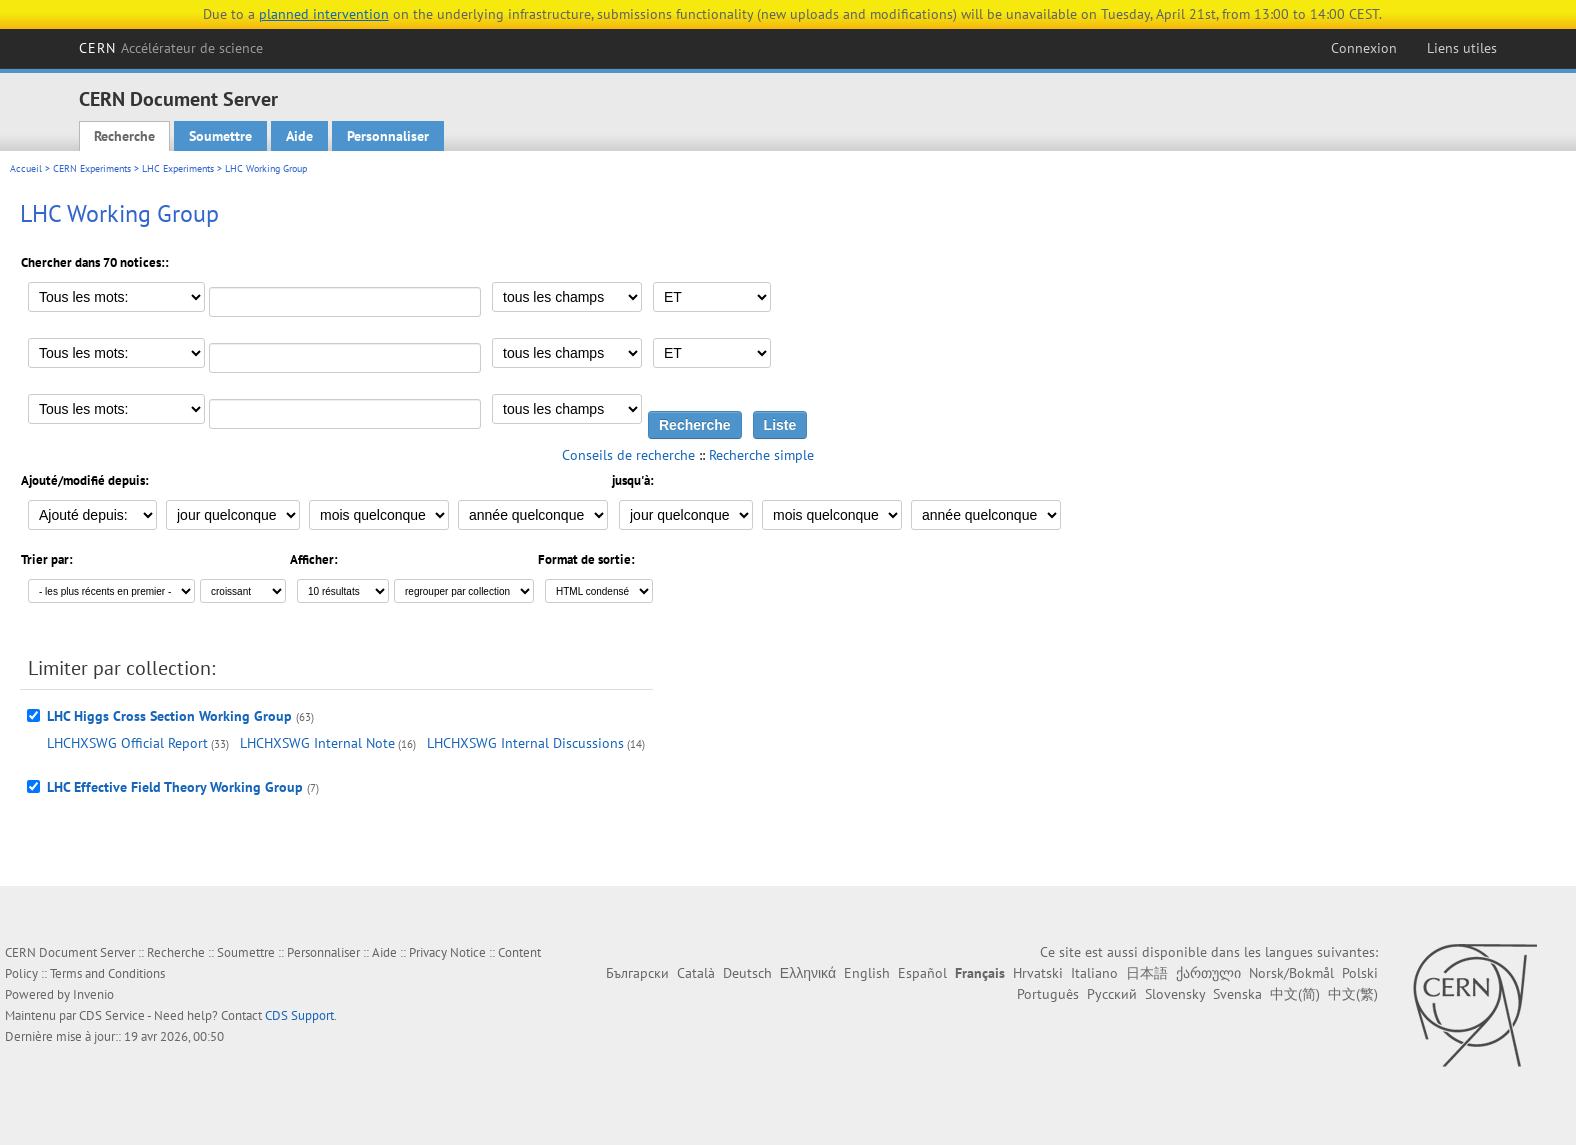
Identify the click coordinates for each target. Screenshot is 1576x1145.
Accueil (26, 168)
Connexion (1364, 48)
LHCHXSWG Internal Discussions (525, 743)
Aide (299, 136)
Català (696, 973)
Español (922, 973)
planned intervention (324, 14)
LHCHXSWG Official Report (127, 743)
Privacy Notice (447, 952)
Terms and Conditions (107, 973)
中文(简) (1295, 994)
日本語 (1147, 973)
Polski (1360, 973)
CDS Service (112, 1015)
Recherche (124, 136)
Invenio (93, 994)
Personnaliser (388, 136)
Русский (1112, 994)
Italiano (1094, 973)
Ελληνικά (808, 973)
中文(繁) (1353, 994)
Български (637, 973)
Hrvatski (1038, 973)
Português (1048, 994)
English (867, 973)
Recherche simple (761, 455)
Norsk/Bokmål (1291, 973)
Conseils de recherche (628, 455)
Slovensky (1175, 994)
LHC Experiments (178, 168)
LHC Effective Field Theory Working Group (175, 787)
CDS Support (299, 1015)
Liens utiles (1462, 48)
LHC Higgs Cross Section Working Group (169, 716)
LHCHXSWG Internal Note (317, 743)
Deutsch (747, 973)
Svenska (1237, 994)
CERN (171, 48)
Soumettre (220, 136)
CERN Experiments (92, 168)
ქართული (1208, 973)
